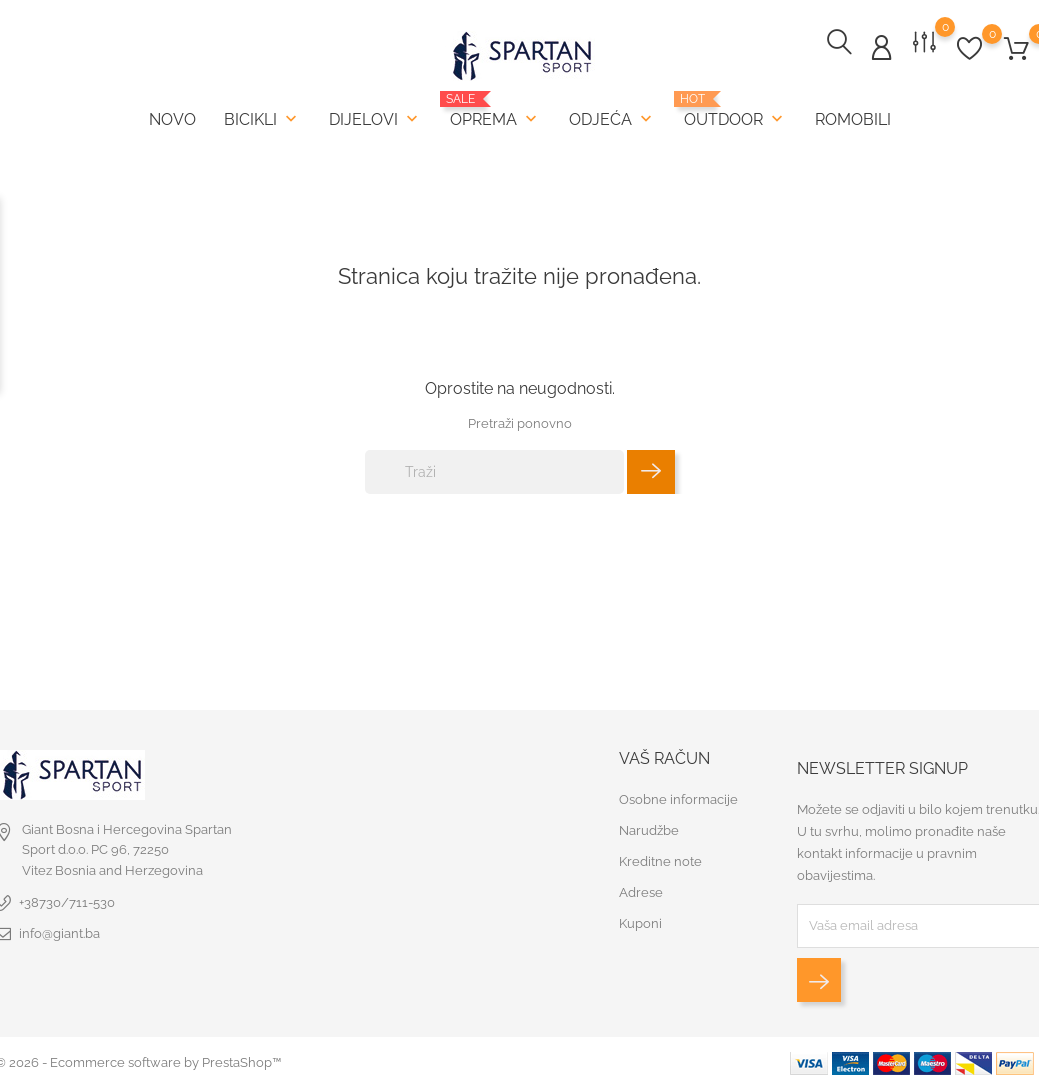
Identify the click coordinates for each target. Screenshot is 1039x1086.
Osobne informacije (678, 798)
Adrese (641, 891)
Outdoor (735, 110)
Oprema (495, 110)
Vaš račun (664, 756)
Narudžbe (649, 829)
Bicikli (262, 119)
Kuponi (640, 922)
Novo (172, 119)
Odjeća (612, 119)
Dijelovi (375, 119)
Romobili (853, 119)
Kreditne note (660, 860)
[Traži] (494, 470)
